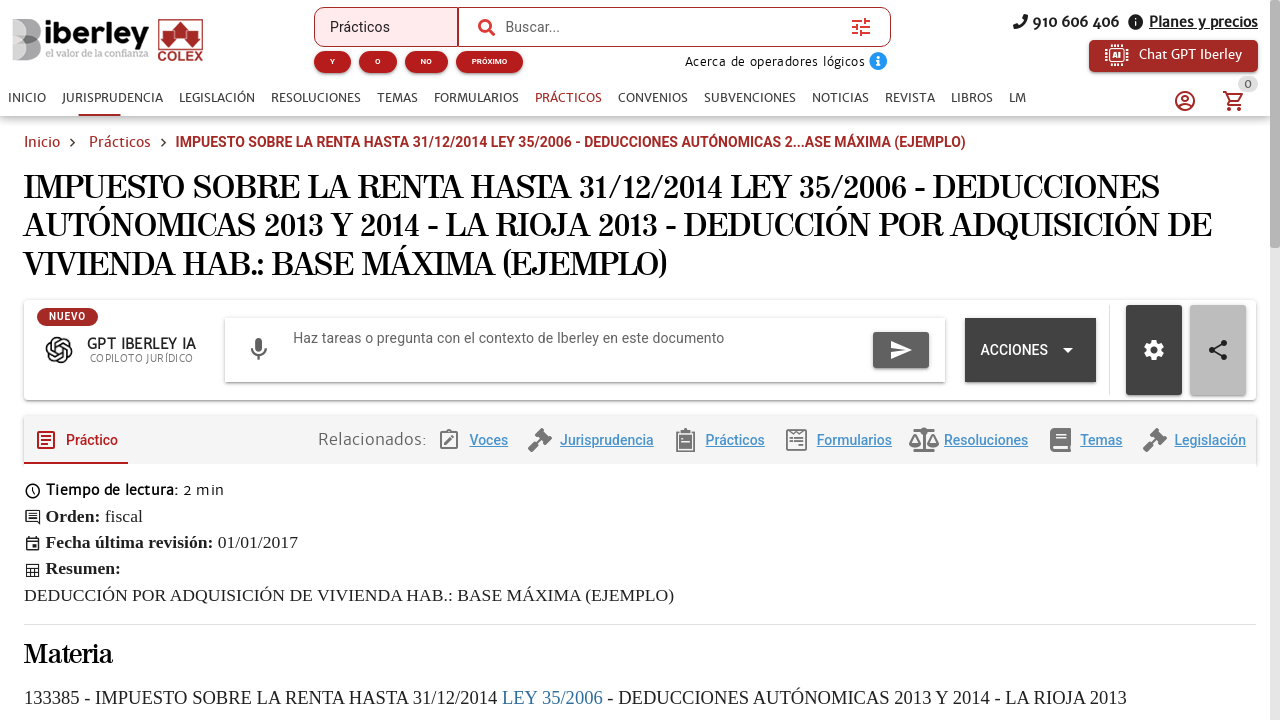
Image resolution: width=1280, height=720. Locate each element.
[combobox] (673, 27)
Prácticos (120, 142)
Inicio (42, 142)
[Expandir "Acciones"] (1030, 366)
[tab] (27, 98)
